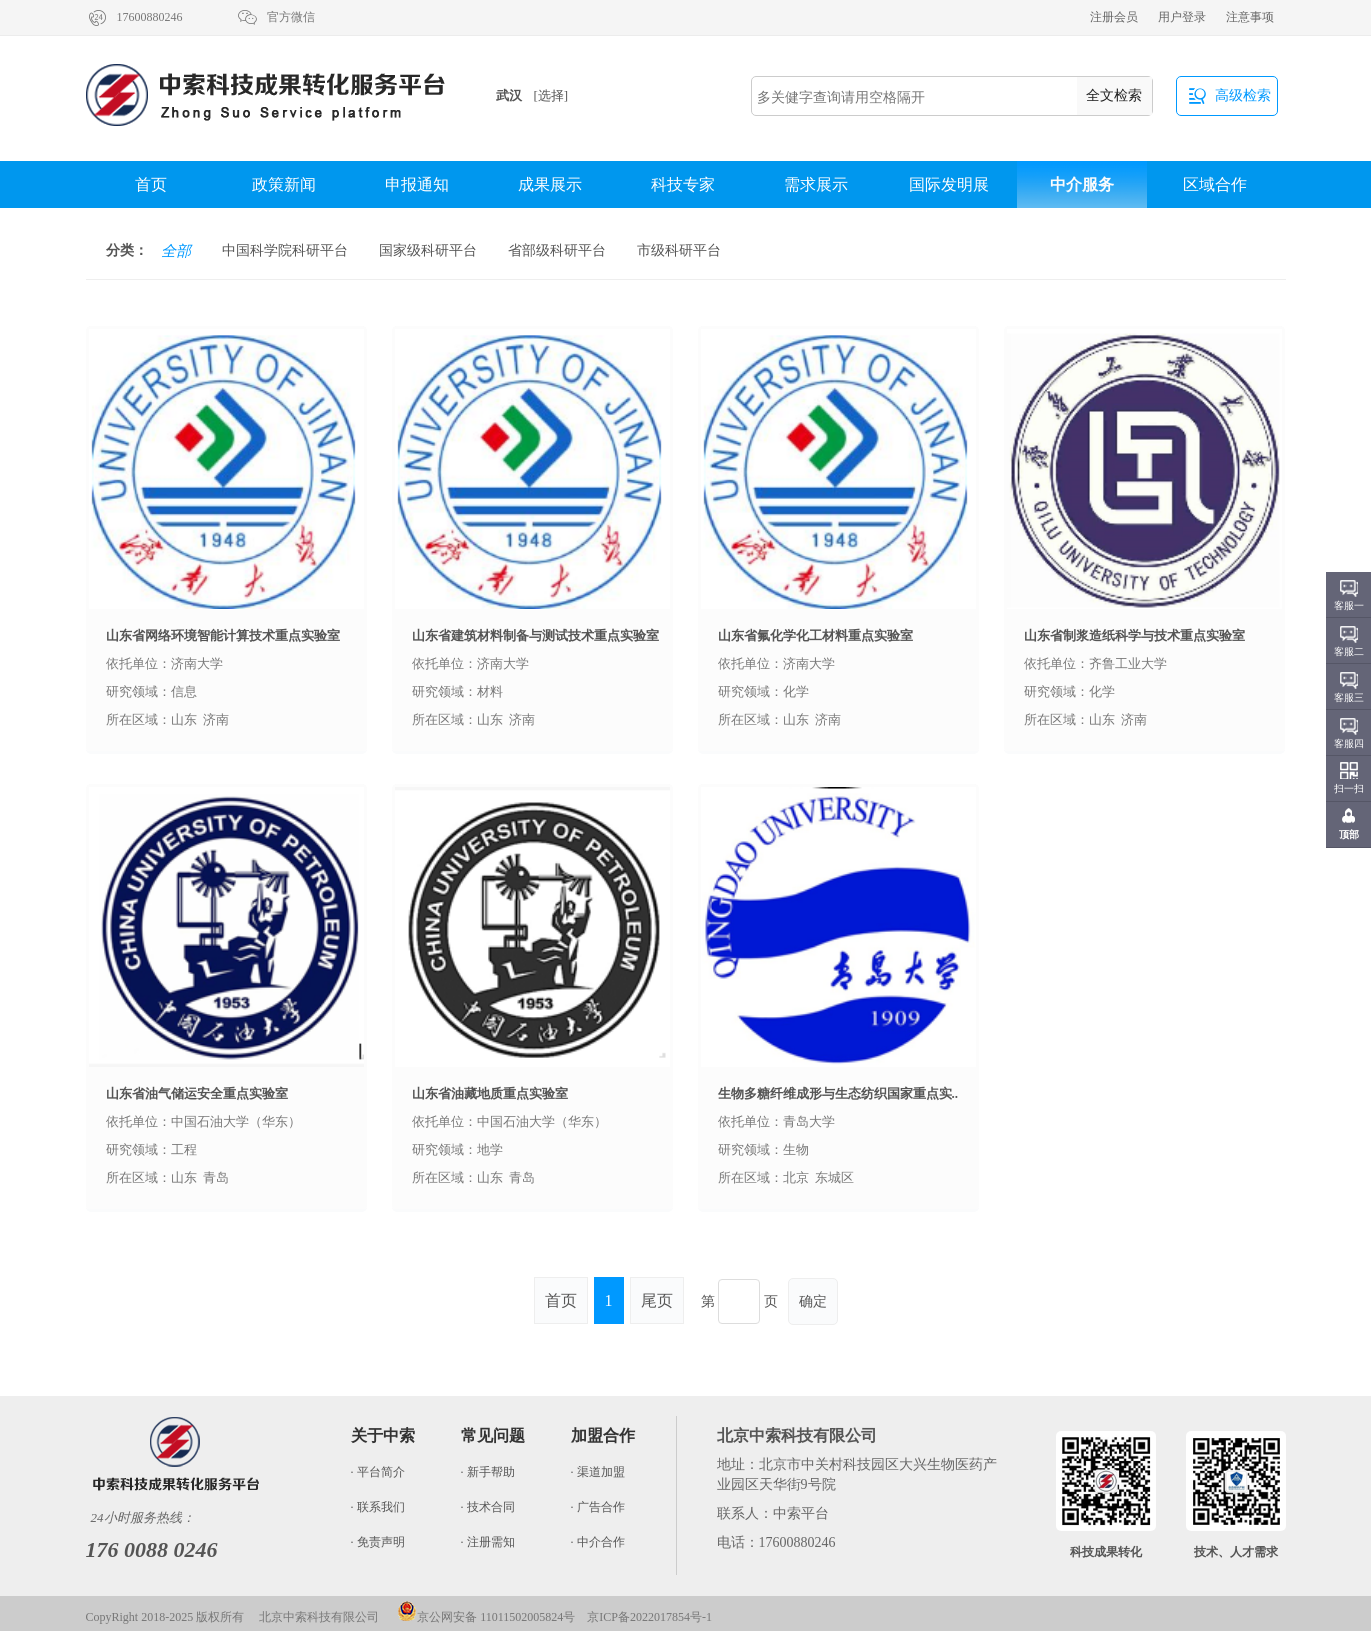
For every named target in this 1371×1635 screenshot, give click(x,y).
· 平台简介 (378, 1472)
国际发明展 (949, 184)
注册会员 (1114, 17)
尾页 (657, 1300)
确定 (813, 1301)
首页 (151, 184)
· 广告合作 (598, 1507)
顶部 (1349, 834)
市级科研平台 (679, 250)
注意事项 (1250, 17)
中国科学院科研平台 (285, 250)
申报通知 (417, 184)
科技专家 (683, 184)
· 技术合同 (488, 1507)
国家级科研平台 (428, 250)
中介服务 (1082, 184)
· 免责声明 (378, 1542)
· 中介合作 (598, 1542)
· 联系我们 (378, 1507)
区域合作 (1215, 184)
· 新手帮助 (488, 1472)
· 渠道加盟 (598, 1472)
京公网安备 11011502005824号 (486, 1617)
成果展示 (550, 184)
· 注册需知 (488, 1542)
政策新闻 (284, 184)
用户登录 (1182, 17)
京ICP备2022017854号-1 (649, 1617)
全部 (176, 251)
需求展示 (816, 184)
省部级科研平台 (557, 250)
